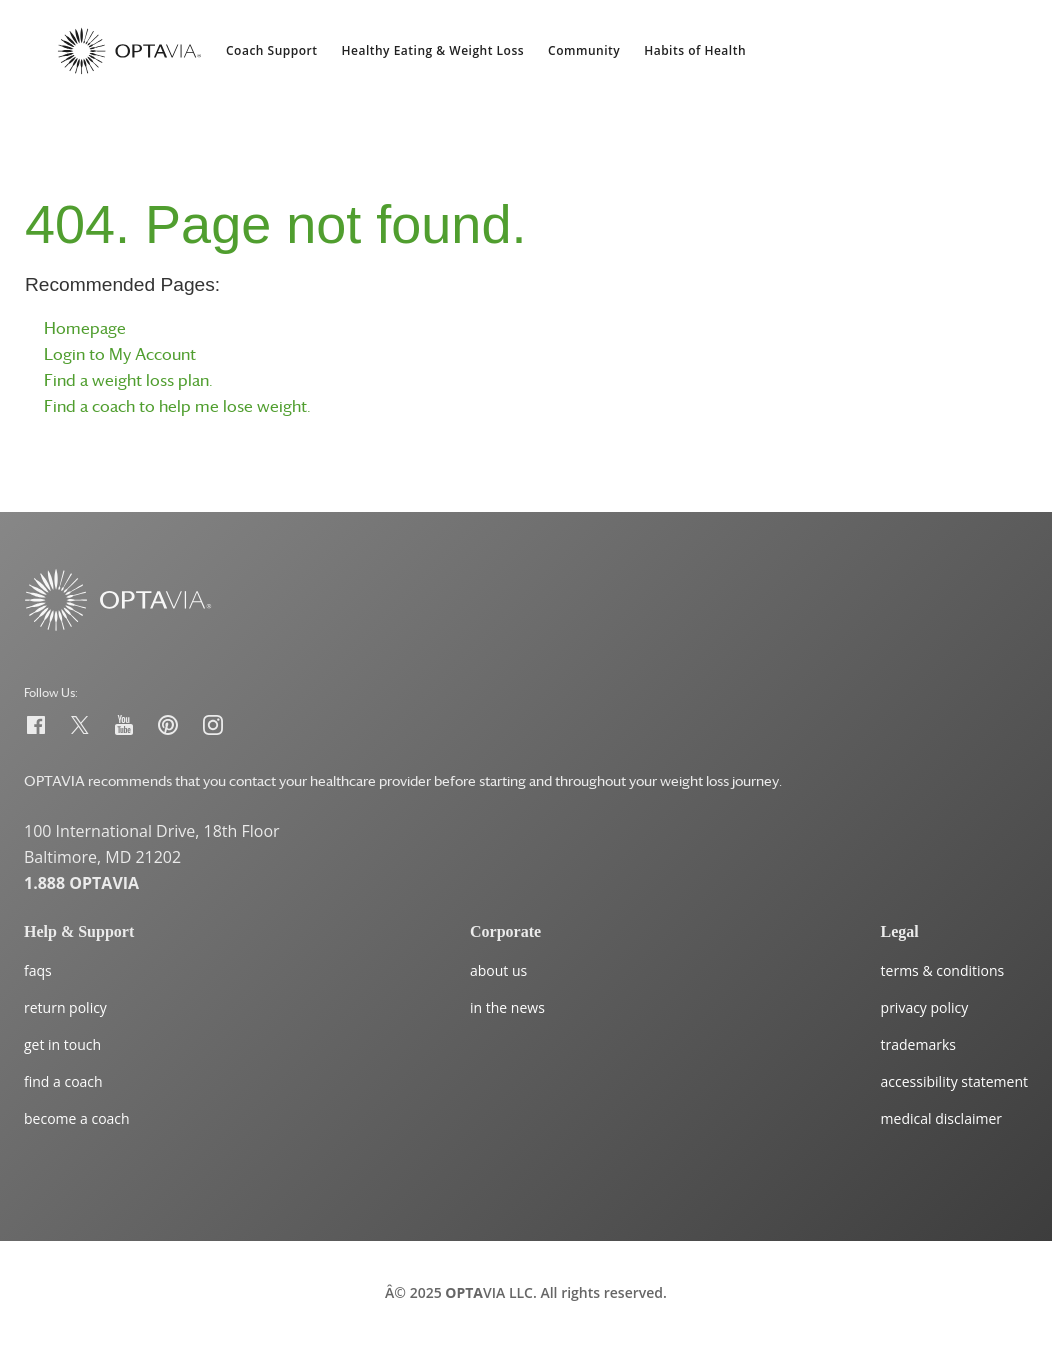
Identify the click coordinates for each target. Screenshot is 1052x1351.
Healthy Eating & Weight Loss (433, 50)
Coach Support (272, 50)
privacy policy (925, 1007)
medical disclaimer (941, 1118)
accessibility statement (954, 1081)
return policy (65, 1007)
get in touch (62, 1044)
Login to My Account (120, 354)
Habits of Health (695, 50)
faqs (38, 970)
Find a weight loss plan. (128, 380)
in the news (507, 1007)
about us (498, 970)
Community (584, 50)
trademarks (918, 1044)
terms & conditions (943, 970)
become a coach (77, 1118)
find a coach (63, 1081)
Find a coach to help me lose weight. (177, 406)
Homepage (85, 328)
